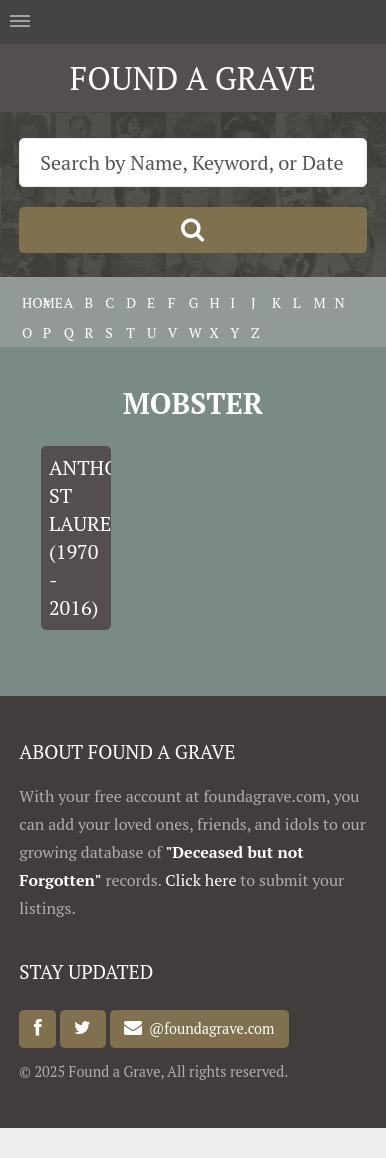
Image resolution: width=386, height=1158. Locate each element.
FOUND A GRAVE (193, 78)
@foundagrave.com (208, 1028)
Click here (200, 880)
